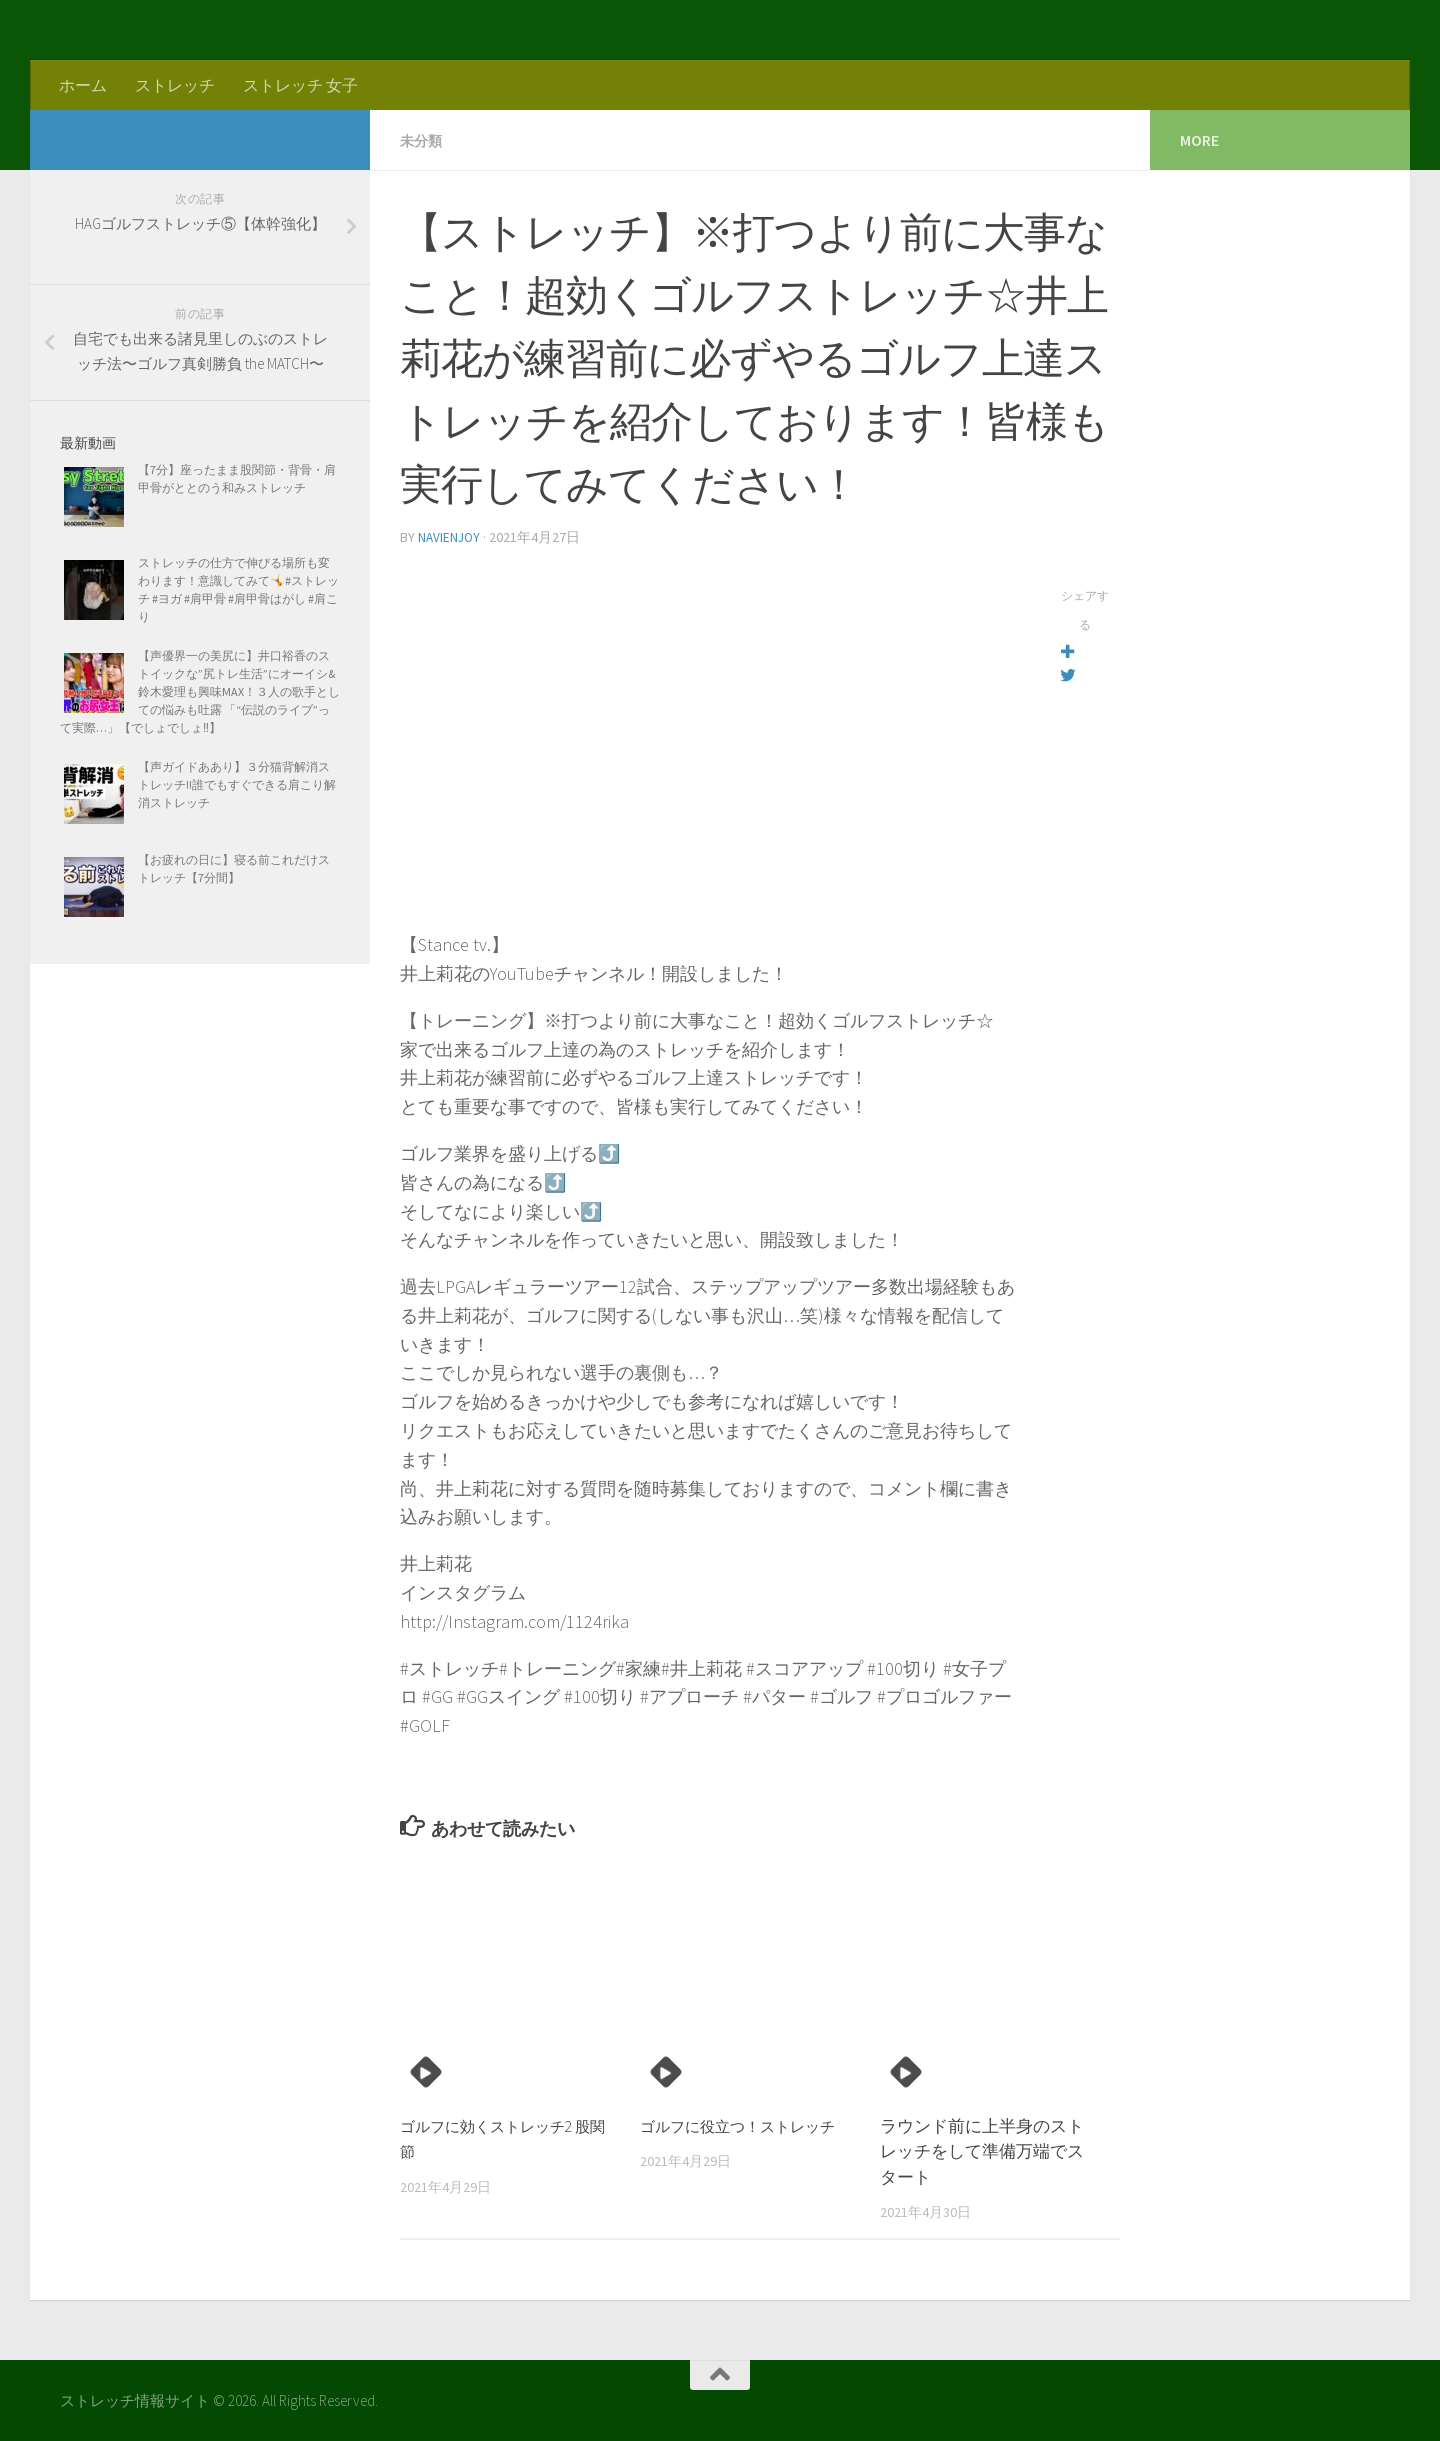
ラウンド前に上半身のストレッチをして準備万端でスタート (982, 2149)
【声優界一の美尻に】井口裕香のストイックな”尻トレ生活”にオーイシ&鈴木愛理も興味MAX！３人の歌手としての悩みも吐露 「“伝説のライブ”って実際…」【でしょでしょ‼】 (200, 691)
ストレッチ (175, 85)
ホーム (83, 85)
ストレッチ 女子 (300, 85)
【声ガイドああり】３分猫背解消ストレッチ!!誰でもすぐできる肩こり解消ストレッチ (237, 784)
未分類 (424, 140)
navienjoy (450, 536)
